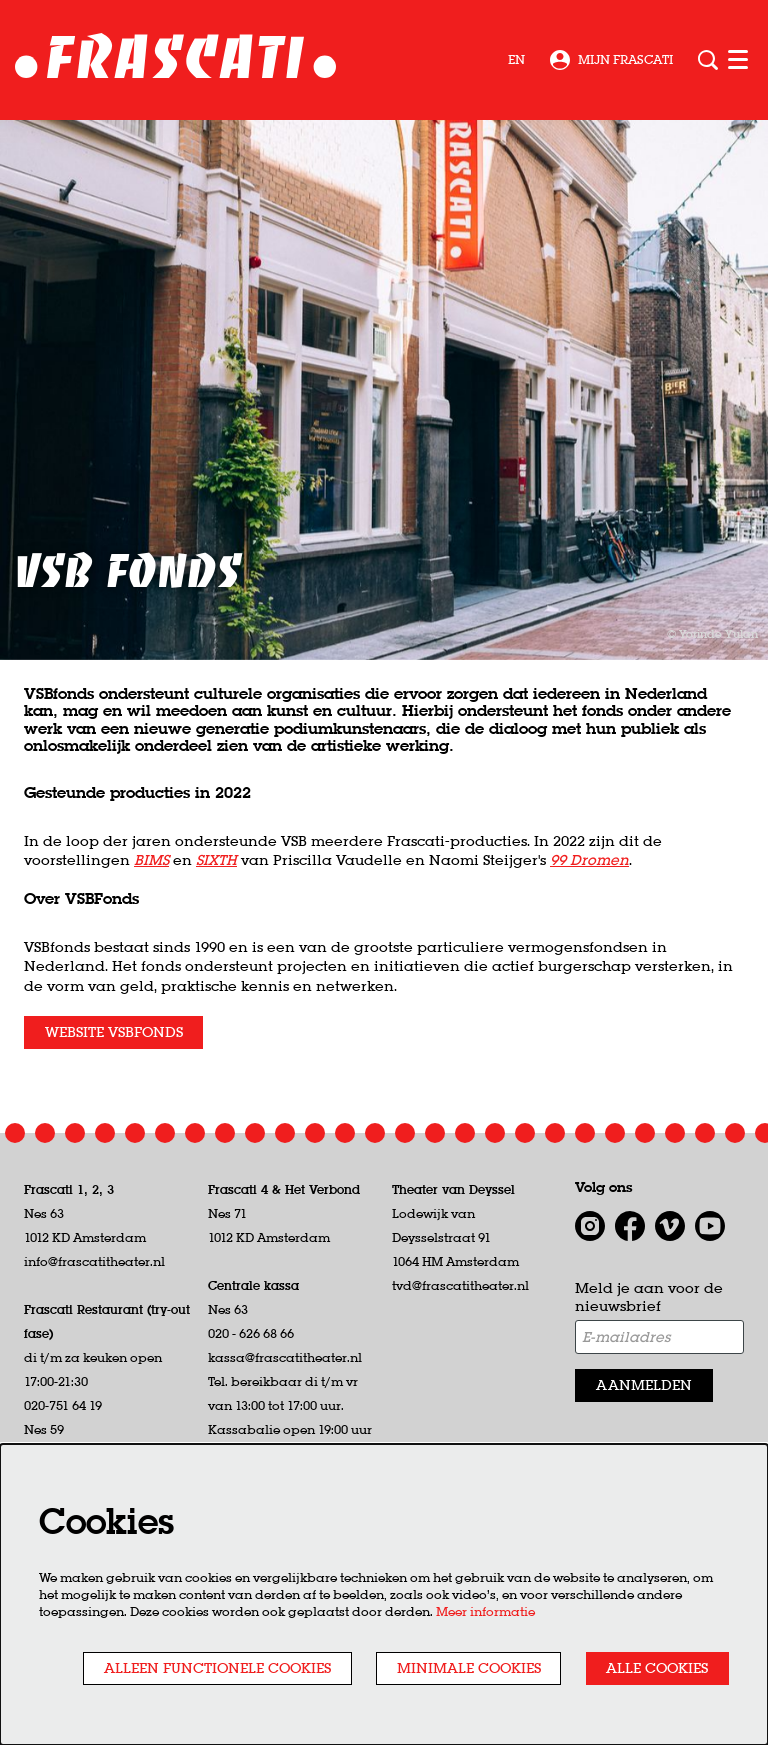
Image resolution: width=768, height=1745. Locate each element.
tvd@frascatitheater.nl (460, 1285)
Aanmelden (644, 1385)
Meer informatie (485, 1611)
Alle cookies (657, 1668)
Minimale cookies (469, 1668)
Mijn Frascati (611, 60)
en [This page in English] (516, 60)
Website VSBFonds (114, 1032)
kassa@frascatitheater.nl (285, 1357)
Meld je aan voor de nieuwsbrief (649, 1297)
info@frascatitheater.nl (94, 1261)
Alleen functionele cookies (217, 1668)
